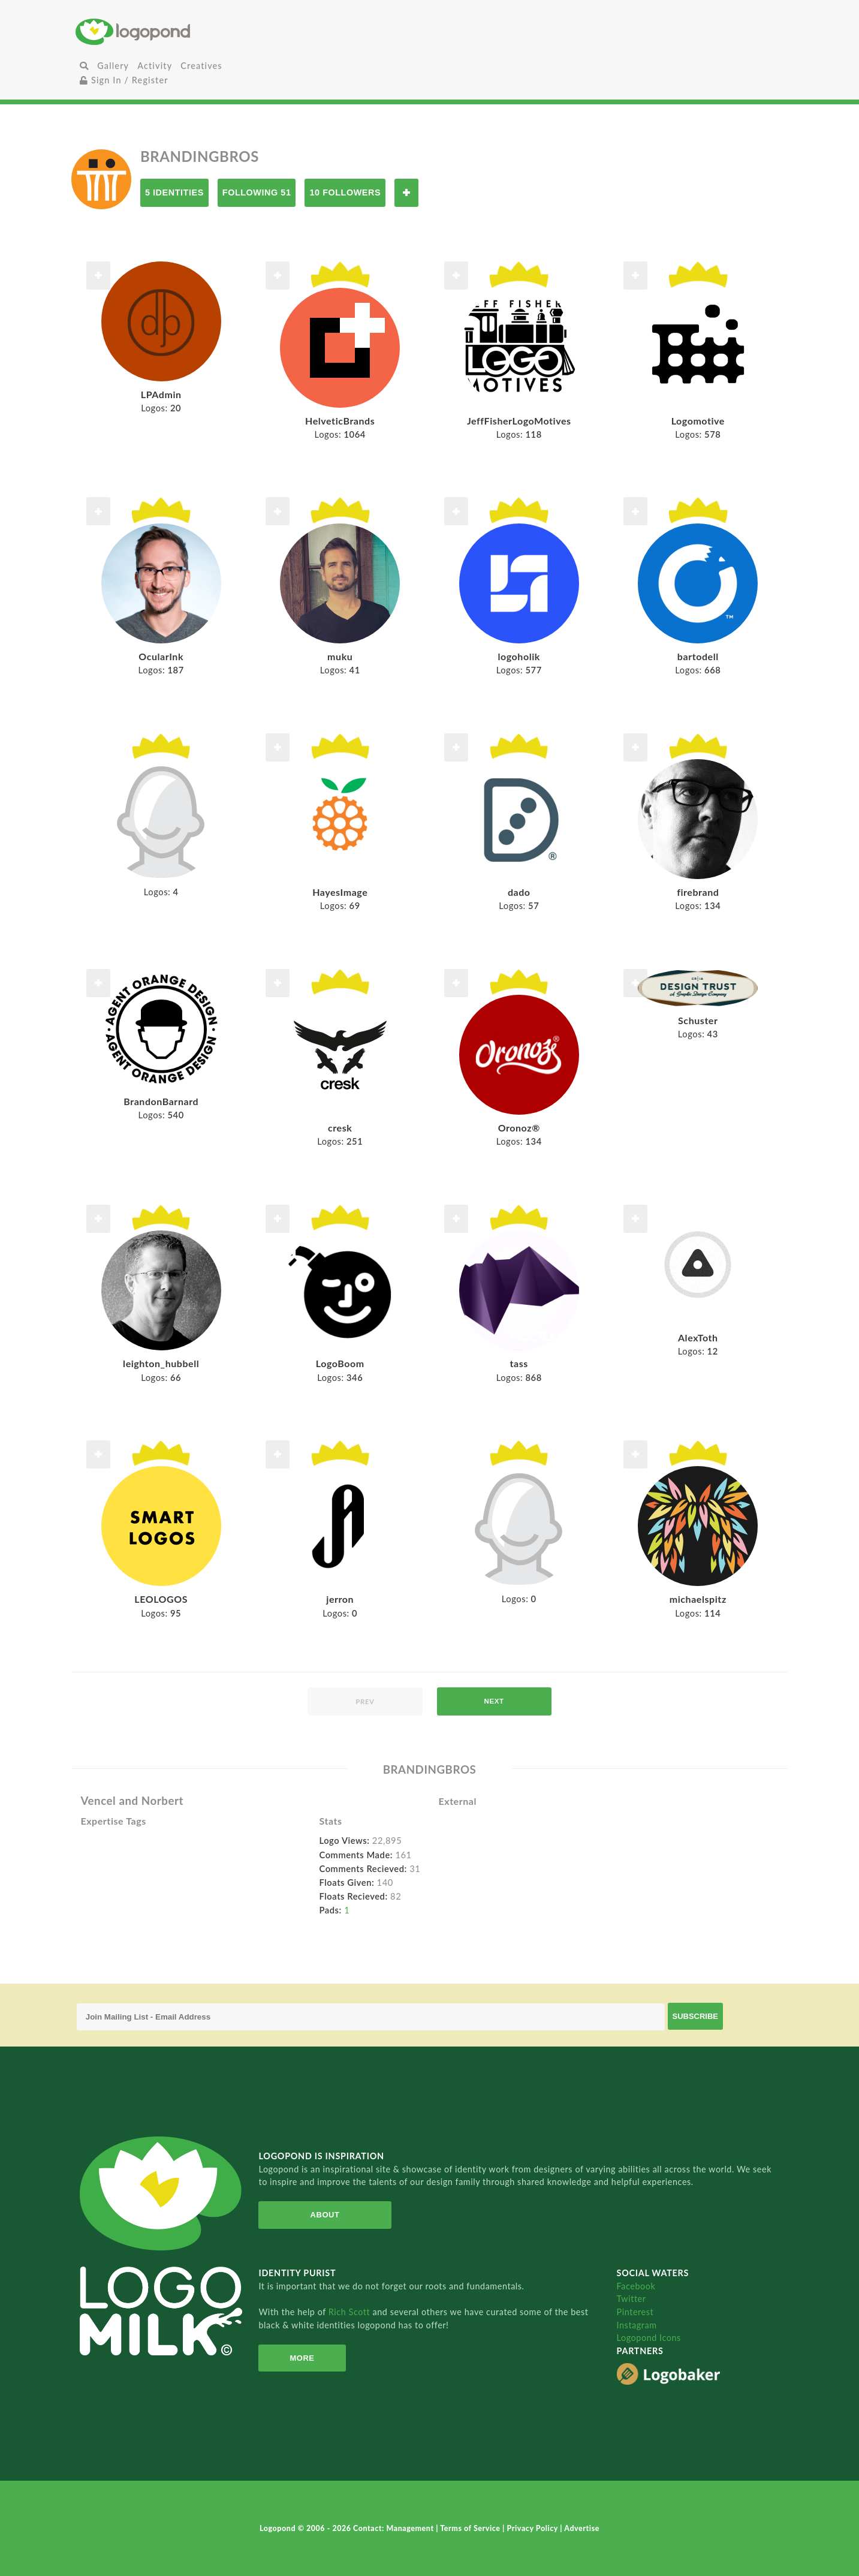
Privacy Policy (533, 2528)
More (301, 2358)
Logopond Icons (649, 2338)
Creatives (201, 66)
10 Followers (345, 192)
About (324, 2214)
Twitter (631, 2299)
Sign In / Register (124, 80)
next (494, 1701)
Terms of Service (471, 2528)
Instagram (637, 2325)
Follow (406, 193)
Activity (154, 66)
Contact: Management (394, 2528)
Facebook (636, 2286)
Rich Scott (350, 2312)
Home (194, 31)
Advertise (581, 2528)
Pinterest (635, 2312)
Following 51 (256, 192)
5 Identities (174, 192)
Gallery (113, 66)
